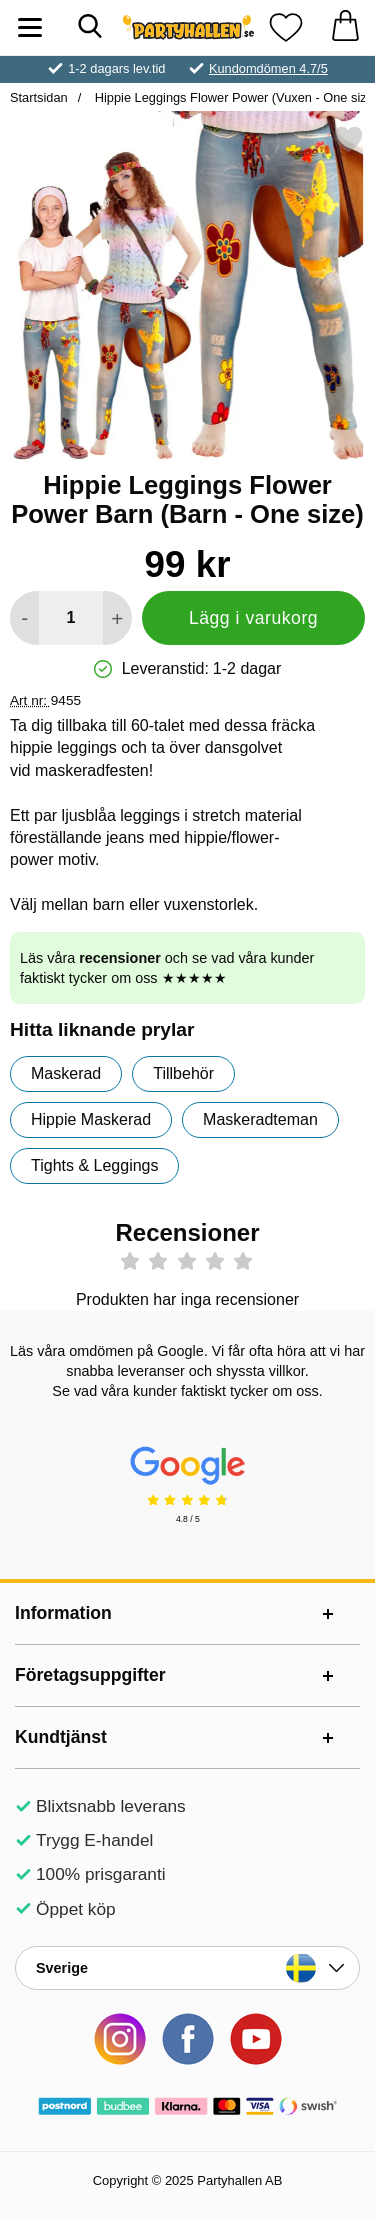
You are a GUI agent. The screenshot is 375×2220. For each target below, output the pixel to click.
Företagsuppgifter (90, 1675)
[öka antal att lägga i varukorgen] (117, 618)
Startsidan (39, 97)
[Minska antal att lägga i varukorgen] (24, 618)
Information (63, 1613)
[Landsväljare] (187, 1968)
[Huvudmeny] (30, 27)
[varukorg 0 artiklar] (345, 27)
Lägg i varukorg (253, 618)
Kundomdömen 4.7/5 (268, 68)
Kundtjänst (61, 1737)
